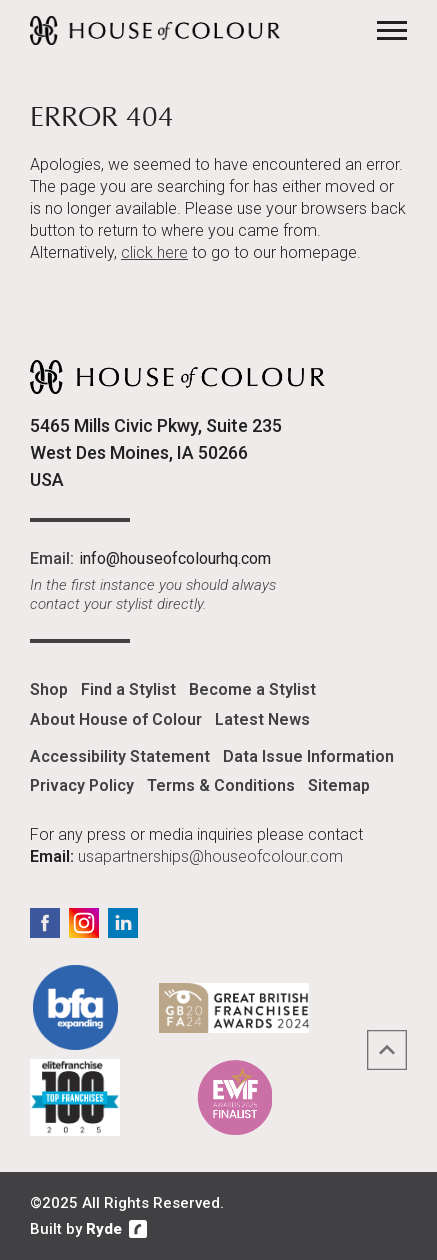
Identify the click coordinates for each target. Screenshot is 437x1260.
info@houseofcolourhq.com (175, 558)
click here (154, 252)
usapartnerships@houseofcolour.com (210, 856)
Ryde (104, 1229)
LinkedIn (123, 923)
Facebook (45, 923)
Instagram (84, 923)
